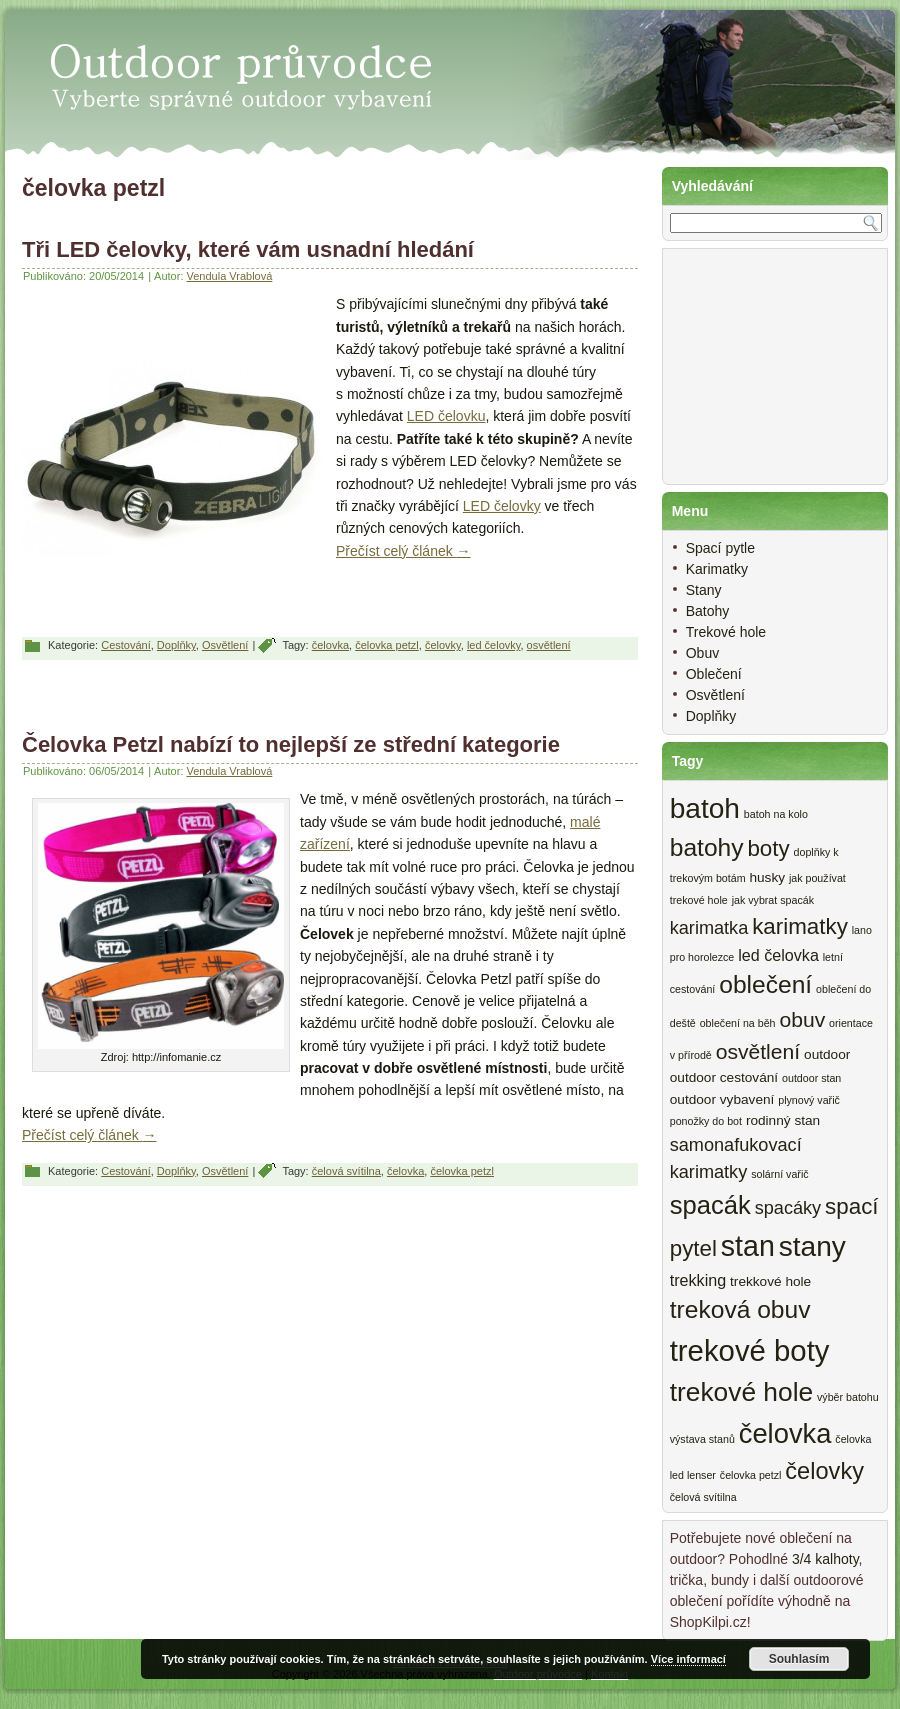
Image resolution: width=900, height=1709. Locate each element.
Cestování (126, 645)
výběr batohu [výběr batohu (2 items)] (848, 1397)
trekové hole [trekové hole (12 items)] (741, 1392)
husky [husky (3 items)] (767, 877)
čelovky (443, 645)
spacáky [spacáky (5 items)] (788, 1208)
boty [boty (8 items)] (768, 848)
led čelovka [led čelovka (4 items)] (778, 955)
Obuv (702, 653)
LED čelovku (446, 416)
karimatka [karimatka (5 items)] (709, 928)
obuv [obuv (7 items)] (802, 1019)
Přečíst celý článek (403, 551)
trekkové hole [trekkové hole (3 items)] (770, 1281)
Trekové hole (726, 632)
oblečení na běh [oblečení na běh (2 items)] (738, 1023)
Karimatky (717, 569)
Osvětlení (225, 645)
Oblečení (714, 674)
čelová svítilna (346, 1171)
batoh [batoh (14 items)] (705, 808)
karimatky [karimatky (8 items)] (800, 926)
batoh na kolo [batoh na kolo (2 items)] (776, 814)
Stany (704, 590)
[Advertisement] (330, 696)
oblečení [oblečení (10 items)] (765, 984)
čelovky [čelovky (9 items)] (824, 1471)
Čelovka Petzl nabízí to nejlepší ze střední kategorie (291, 744)
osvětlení (549, 645)
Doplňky (176, 645)
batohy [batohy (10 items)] (707, 847)
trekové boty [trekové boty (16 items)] (750, 1350)
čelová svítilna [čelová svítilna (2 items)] (703, 1497)
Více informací (688, 1659)
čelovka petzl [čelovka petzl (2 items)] (751, 1475)
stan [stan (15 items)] (748, 1246)
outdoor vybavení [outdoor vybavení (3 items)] (722, 1099)
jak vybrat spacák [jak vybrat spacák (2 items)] (773, 900)
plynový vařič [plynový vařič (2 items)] (809, 1100)
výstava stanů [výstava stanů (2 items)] (702, 1439)
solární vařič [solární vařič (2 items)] (779, 1174)
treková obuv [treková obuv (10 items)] (740, 1309)
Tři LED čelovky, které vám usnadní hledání (248, 249)
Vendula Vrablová (230, 276)
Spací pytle (720, 548)
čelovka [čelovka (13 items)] (785, 1433)
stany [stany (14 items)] (812, 1246)
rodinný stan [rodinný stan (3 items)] (783, 1120)
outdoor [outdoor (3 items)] (827, 1054)
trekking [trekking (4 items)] (698, 1280)
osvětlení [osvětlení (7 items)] (758, 1051)
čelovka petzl (387, 645)
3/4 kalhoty (825, 1559)
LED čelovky (502, 506)
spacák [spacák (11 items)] (710, 1205)
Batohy (708, 611)
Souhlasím (799, 1659)
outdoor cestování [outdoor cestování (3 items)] (724, 1077)
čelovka (330, 645)
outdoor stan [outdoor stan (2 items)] (811, 1078)
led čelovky (494, 645)
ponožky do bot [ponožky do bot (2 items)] (706, 1121)
